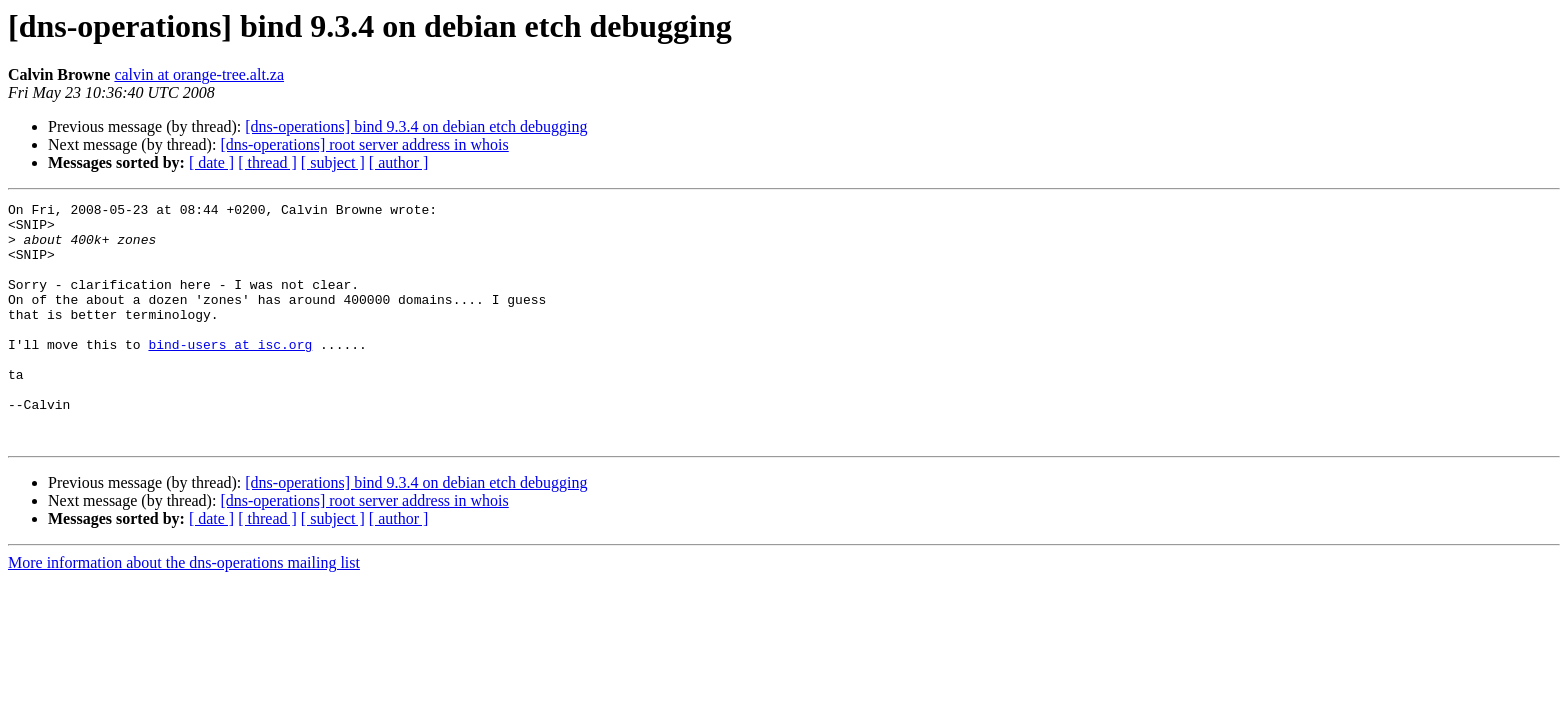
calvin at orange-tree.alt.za (199, 74)
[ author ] (399, 162)
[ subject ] (333, 162)
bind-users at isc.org (230, 374)
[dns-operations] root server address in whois (364, 144)
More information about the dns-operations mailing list (184, 610)
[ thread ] (267, 162)
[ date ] (211, 162)
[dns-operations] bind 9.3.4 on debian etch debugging (416, 126)
